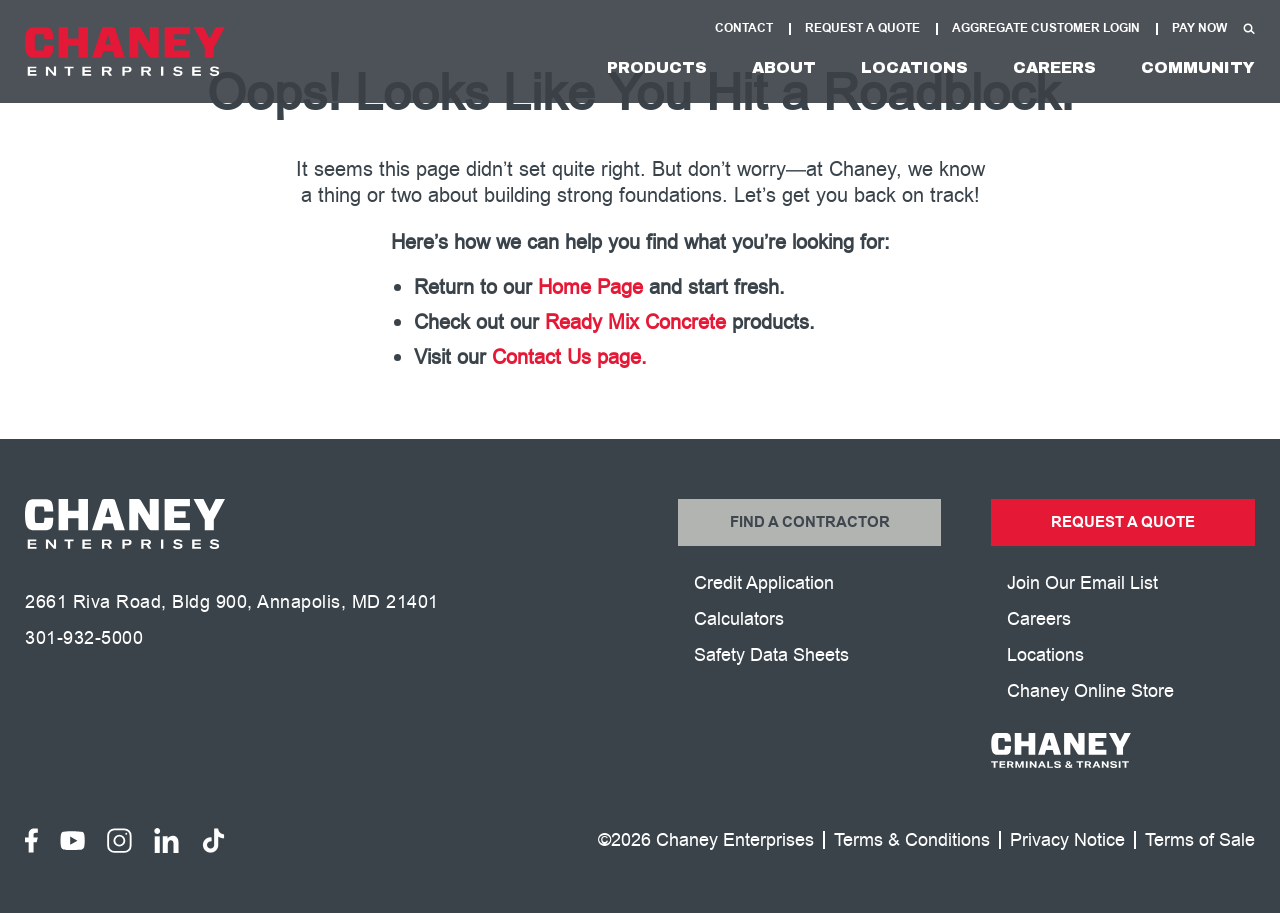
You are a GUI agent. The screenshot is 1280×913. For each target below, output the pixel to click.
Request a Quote (1123, 522)
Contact (744, 28)
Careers (1054, 67)
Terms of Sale (1200, 840)
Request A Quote (862, 28)
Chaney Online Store (1090, 691)
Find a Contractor (810, 522)
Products (657, 67)
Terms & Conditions (912, 840)
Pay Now (1199, 28)
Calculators (739, 619)
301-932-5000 (84, 638)
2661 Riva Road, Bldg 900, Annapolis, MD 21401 (232, 602)
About (784, 67)
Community (1198, 67)
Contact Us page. (569, 357)
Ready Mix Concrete (635, 322)
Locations (914, 67)
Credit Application (764, 583)
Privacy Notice (1067, 840)
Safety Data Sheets (771, 655)
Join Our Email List (1082, 583)
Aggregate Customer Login (1046, 28)
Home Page (590, 287)
